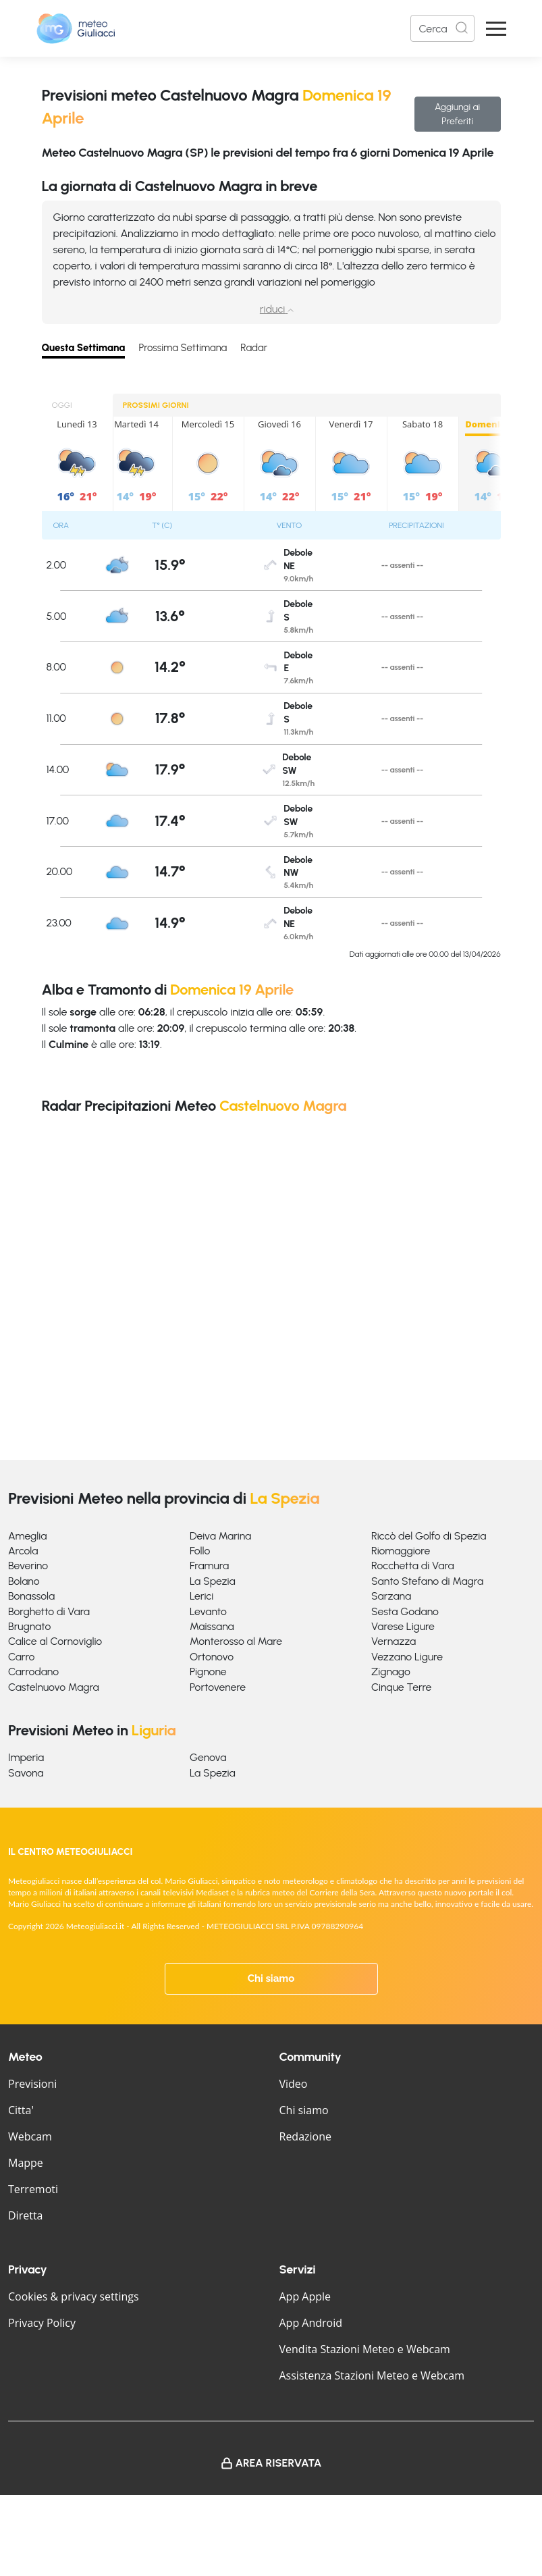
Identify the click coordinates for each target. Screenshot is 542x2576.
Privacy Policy (42, 2322)
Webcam (30, 2136)
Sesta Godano (405, 1611)
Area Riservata (279, 2462)
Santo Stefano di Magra (427, 1581)
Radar (253, 348)
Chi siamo (271, 1978)
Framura (209, 1565)
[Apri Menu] (496, 29)
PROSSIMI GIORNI (156, 405)
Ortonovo (212, 1656)
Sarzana (391, 1595)
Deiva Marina (220, 1535)
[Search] (442, 28)
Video (293, 2083)
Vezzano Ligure (407, 1656)
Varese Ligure (403, 1626)
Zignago (390, 1671)
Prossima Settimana (182, 348)
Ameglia (27, 1535)
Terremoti (33, 2189)
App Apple (305, 2296)
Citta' (21, 2110)
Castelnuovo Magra (53, 1687)
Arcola (23, 1550)
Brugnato (29, 1626)
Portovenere (218, 1687)
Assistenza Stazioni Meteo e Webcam (372, 2375)
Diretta (25, 2215)
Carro (21, 1656)
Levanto (208, 1611)
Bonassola (31, 1595)
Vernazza (393, 1641)
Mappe (25, 2162)
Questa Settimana (84, 348)
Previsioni (32, 2083)
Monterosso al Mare (236, 1641)
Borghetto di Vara (49, 1611)
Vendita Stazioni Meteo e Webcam (364, 2349)
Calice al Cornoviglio (55, 1641)
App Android (311, 2322)
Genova (208, 1757)
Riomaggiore (400, 1550)
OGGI (62, 405)
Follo (200, 1550)
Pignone (208, 1671)
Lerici (201, 1595)
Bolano (23, 1581)
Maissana (212, 1626)
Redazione (305, 2136)
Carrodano (33, 1671)
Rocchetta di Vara (412, 1565)
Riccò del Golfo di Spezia (428, 1535)
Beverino (28, 1565)
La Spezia (213, 1581)
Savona (26, 1772)
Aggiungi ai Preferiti (457, 114)
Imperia (26, 1757)
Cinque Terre (401, 1687)
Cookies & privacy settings (73, 2296)
